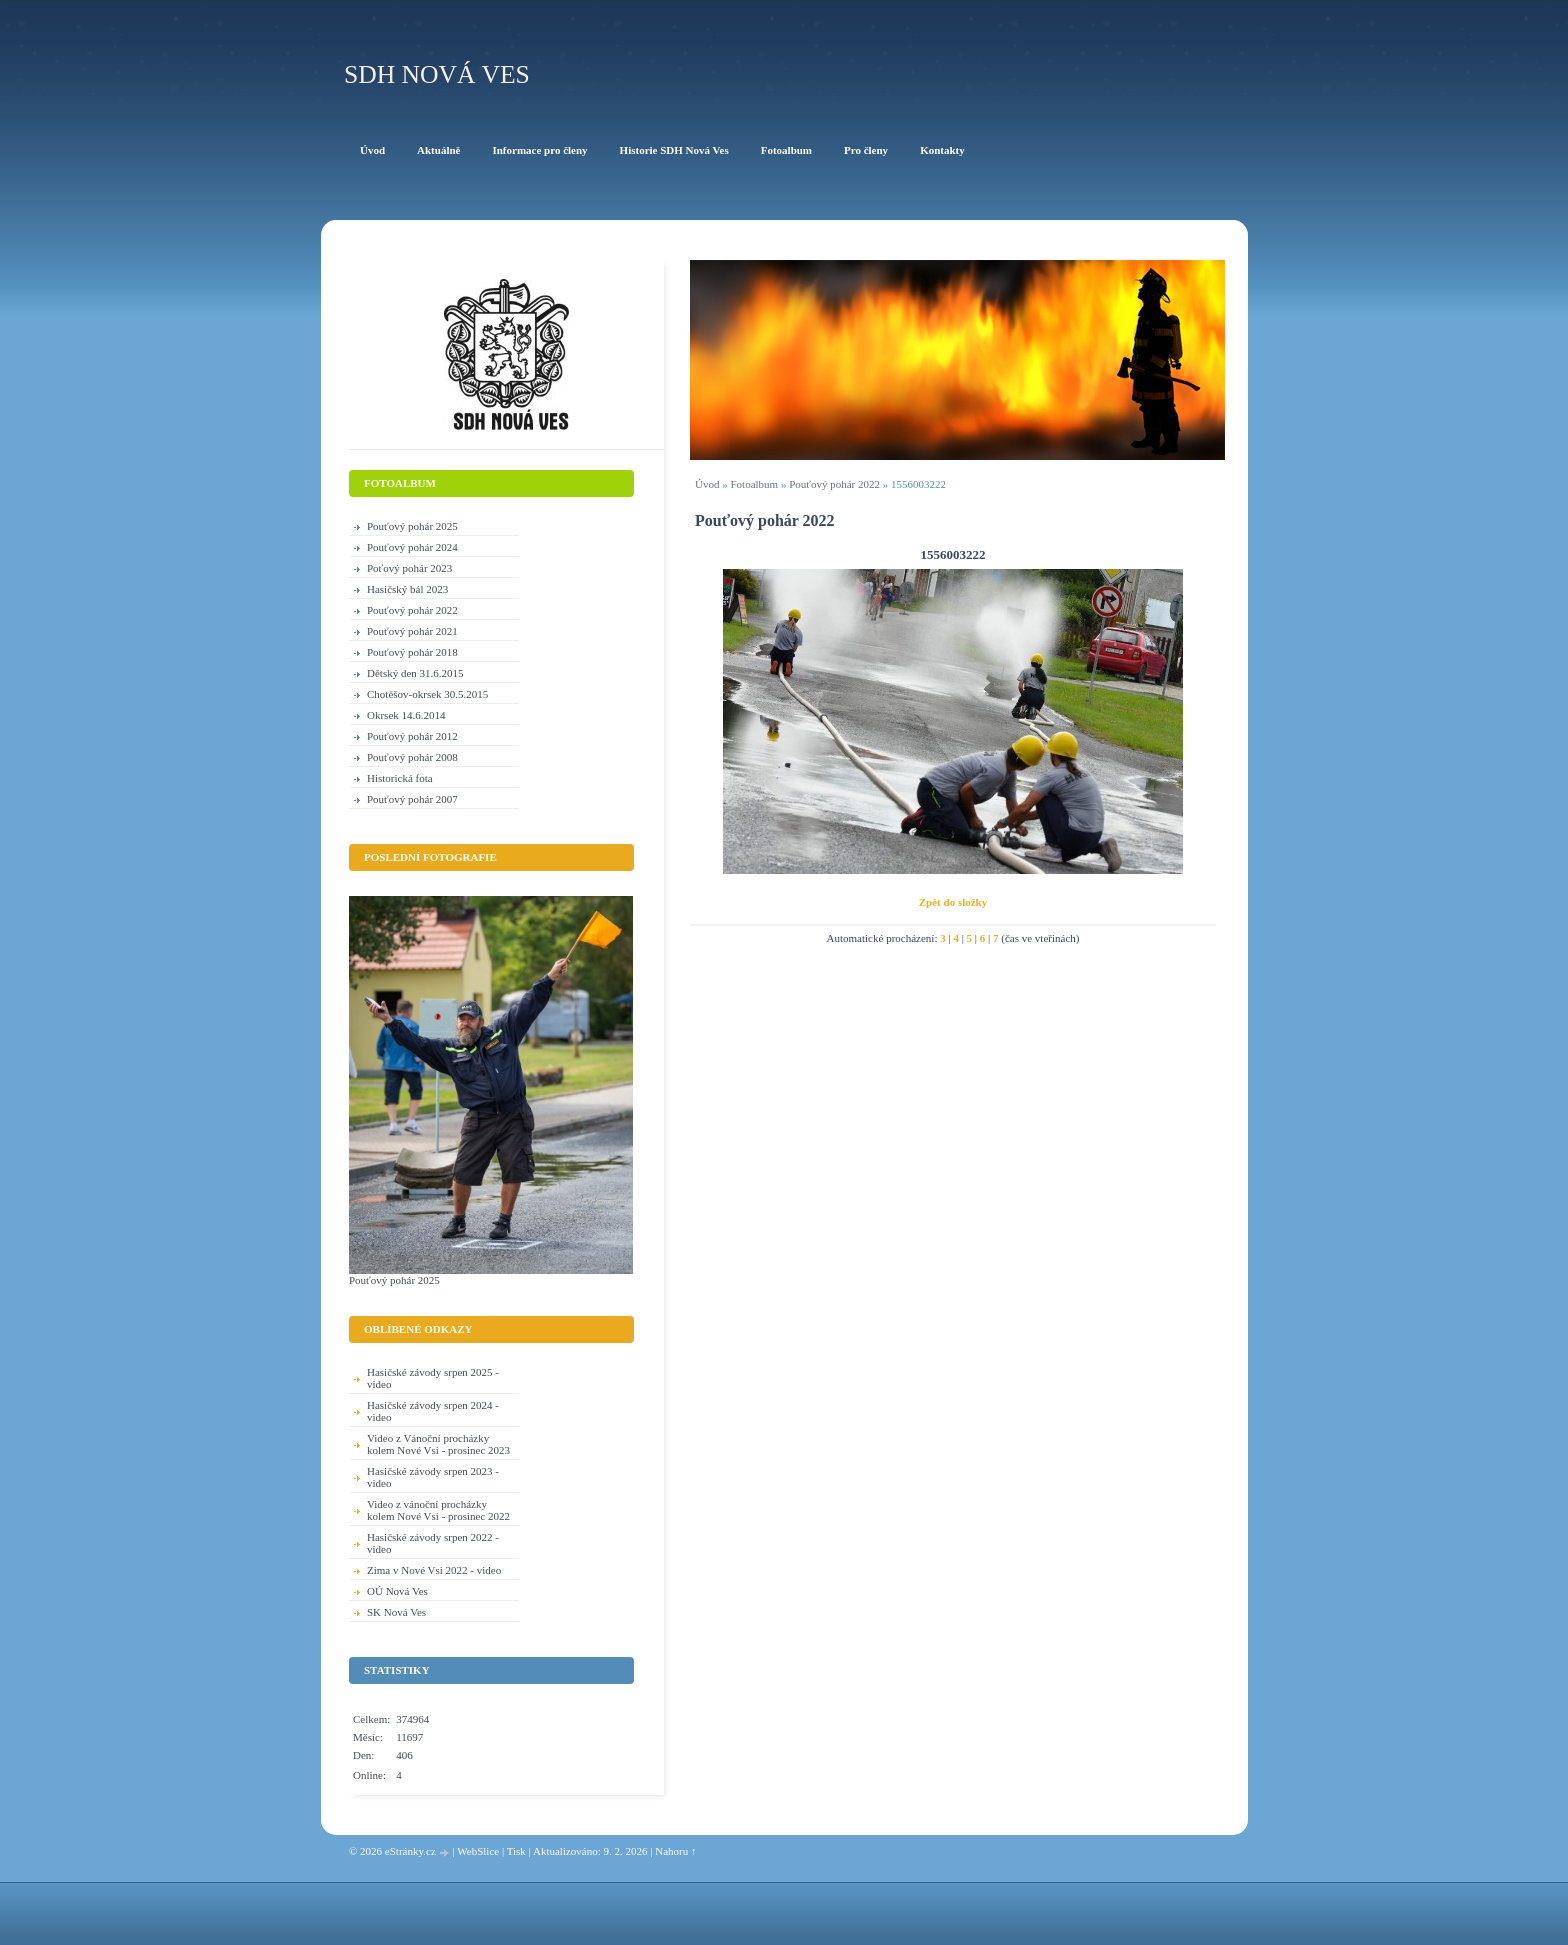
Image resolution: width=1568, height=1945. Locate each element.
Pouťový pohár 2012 (412, 736)
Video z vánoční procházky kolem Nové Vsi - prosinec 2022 (438, 1510)
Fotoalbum (754, 484)
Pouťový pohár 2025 (412, 526)
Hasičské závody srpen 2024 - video (433, 1411)
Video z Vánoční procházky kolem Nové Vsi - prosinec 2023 (438, 1444)
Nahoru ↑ (675, 1851)
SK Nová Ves (396, 1612)
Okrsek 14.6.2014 (406, 715)
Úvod (707, 484)
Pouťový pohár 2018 (412, 652)
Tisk (516, 1851)
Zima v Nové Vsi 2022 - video (434, 1570)
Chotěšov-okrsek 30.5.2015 (427, 694)
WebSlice (478, 1851)
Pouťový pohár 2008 (412, 757)
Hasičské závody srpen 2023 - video (433, 1477)
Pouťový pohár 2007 (412, 799)
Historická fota (400, 778)
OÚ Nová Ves (397, 1591)
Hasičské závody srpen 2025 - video (433, 1378)
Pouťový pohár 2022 (834, 484)
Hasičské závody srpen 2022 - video (433, 1543)
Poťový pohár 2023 (409, 568)
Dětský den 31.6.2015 (415, 673)
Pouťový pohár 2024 (412, 547)
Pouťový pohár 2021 (412, 631)
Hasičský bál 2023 (407, 589)
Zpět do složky (953, 902)
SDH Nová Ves (437, 74)
